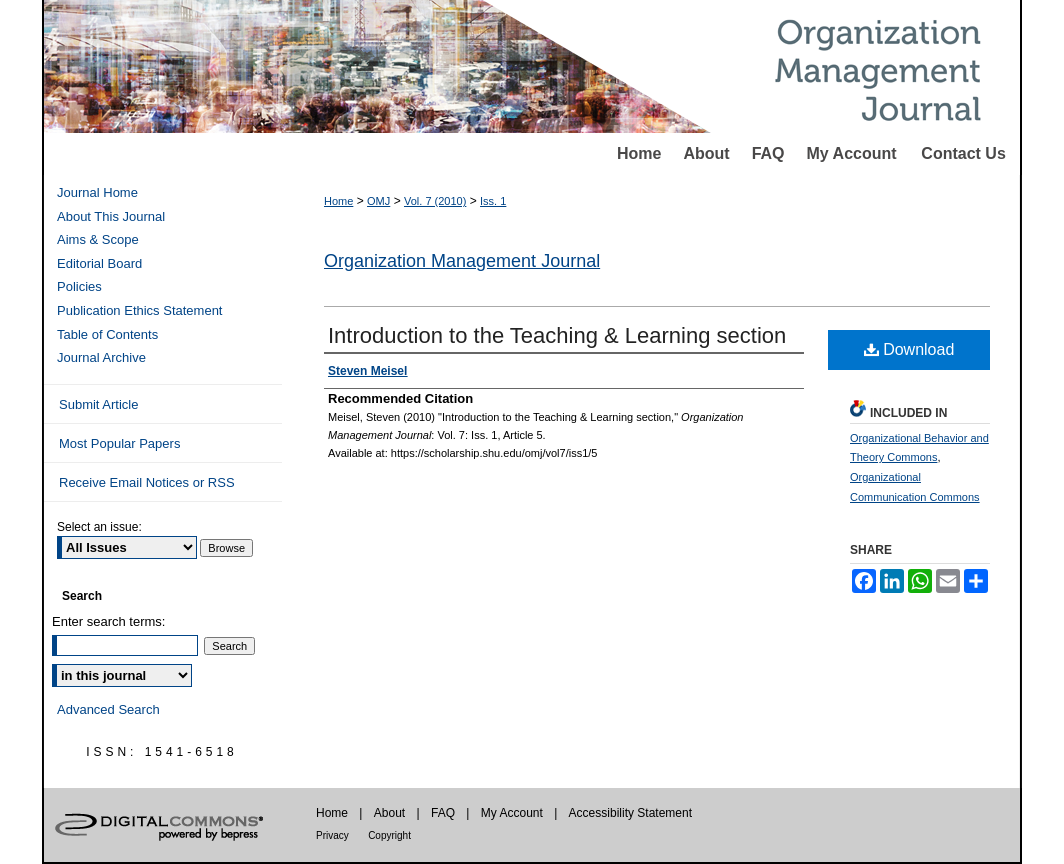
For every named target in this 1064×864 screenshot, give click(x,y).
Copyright (389, 835)
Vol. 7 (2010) (435, 201)
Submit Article (98, 404)
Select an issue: (99, 527)
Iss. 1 (493, 201)
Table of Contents (107, 334)
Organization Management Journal (462, 261)
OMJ (378, 201)
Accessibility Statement (630, 813)
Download (909, 349)
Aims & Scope (98, 239)
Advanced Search (108, 709)
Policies (79, 286)
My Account (852, 153)
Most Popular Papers (119, 443)
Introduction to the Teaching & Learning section (557, 335)
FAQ (768, 153)
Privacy (332, 835)
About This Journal (111, 216)
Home (639, 153)
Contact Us (963, 153)
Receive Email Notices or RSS (147, 482)
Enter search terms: (108, 621)
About (706, 153)
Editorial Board (99, 263)
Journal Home (97, 192)
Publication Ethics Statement (139, 310)
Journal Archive (101, 357)
